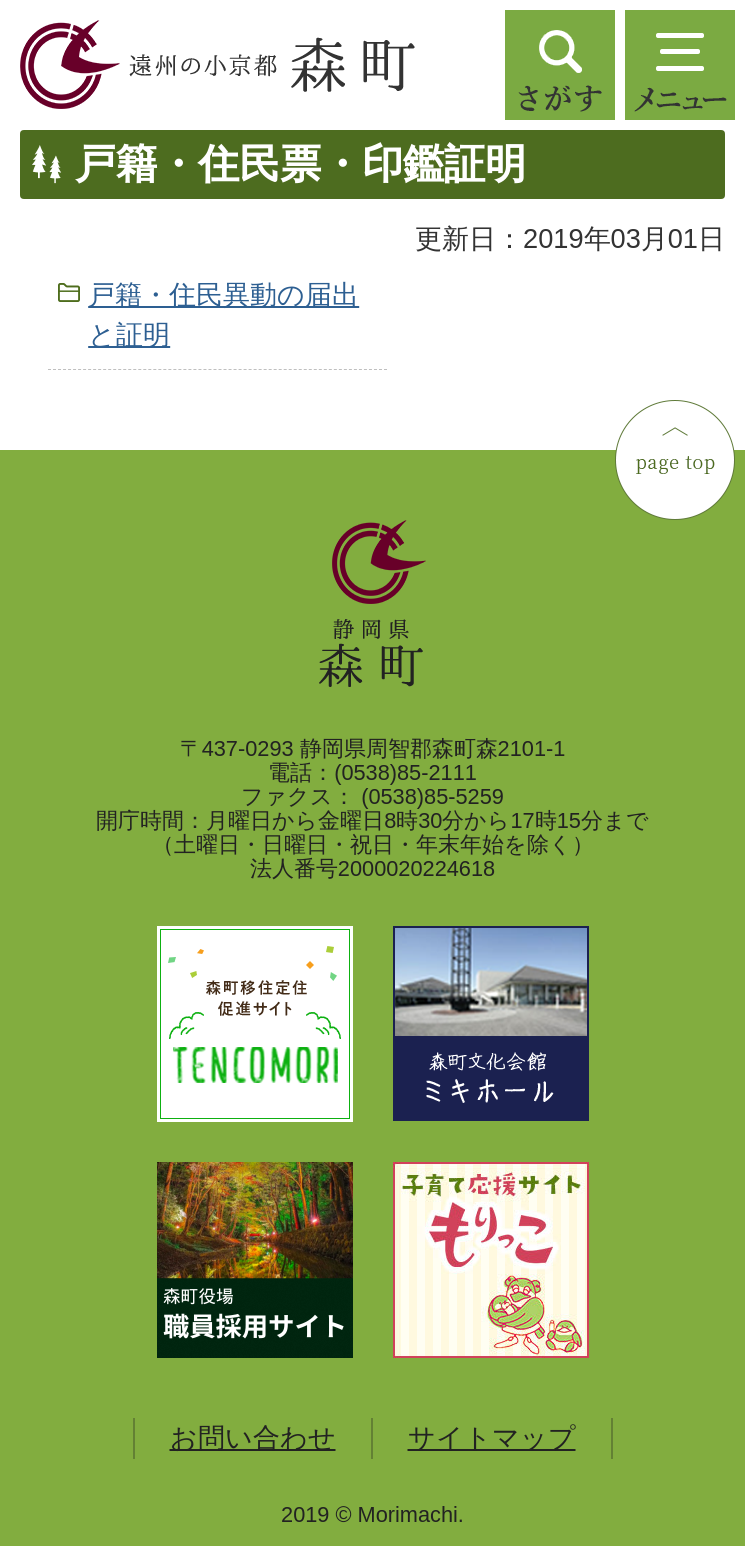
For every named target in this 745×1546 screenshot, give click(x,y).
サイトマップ (492, 1437)
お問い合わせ (253, 1437)
